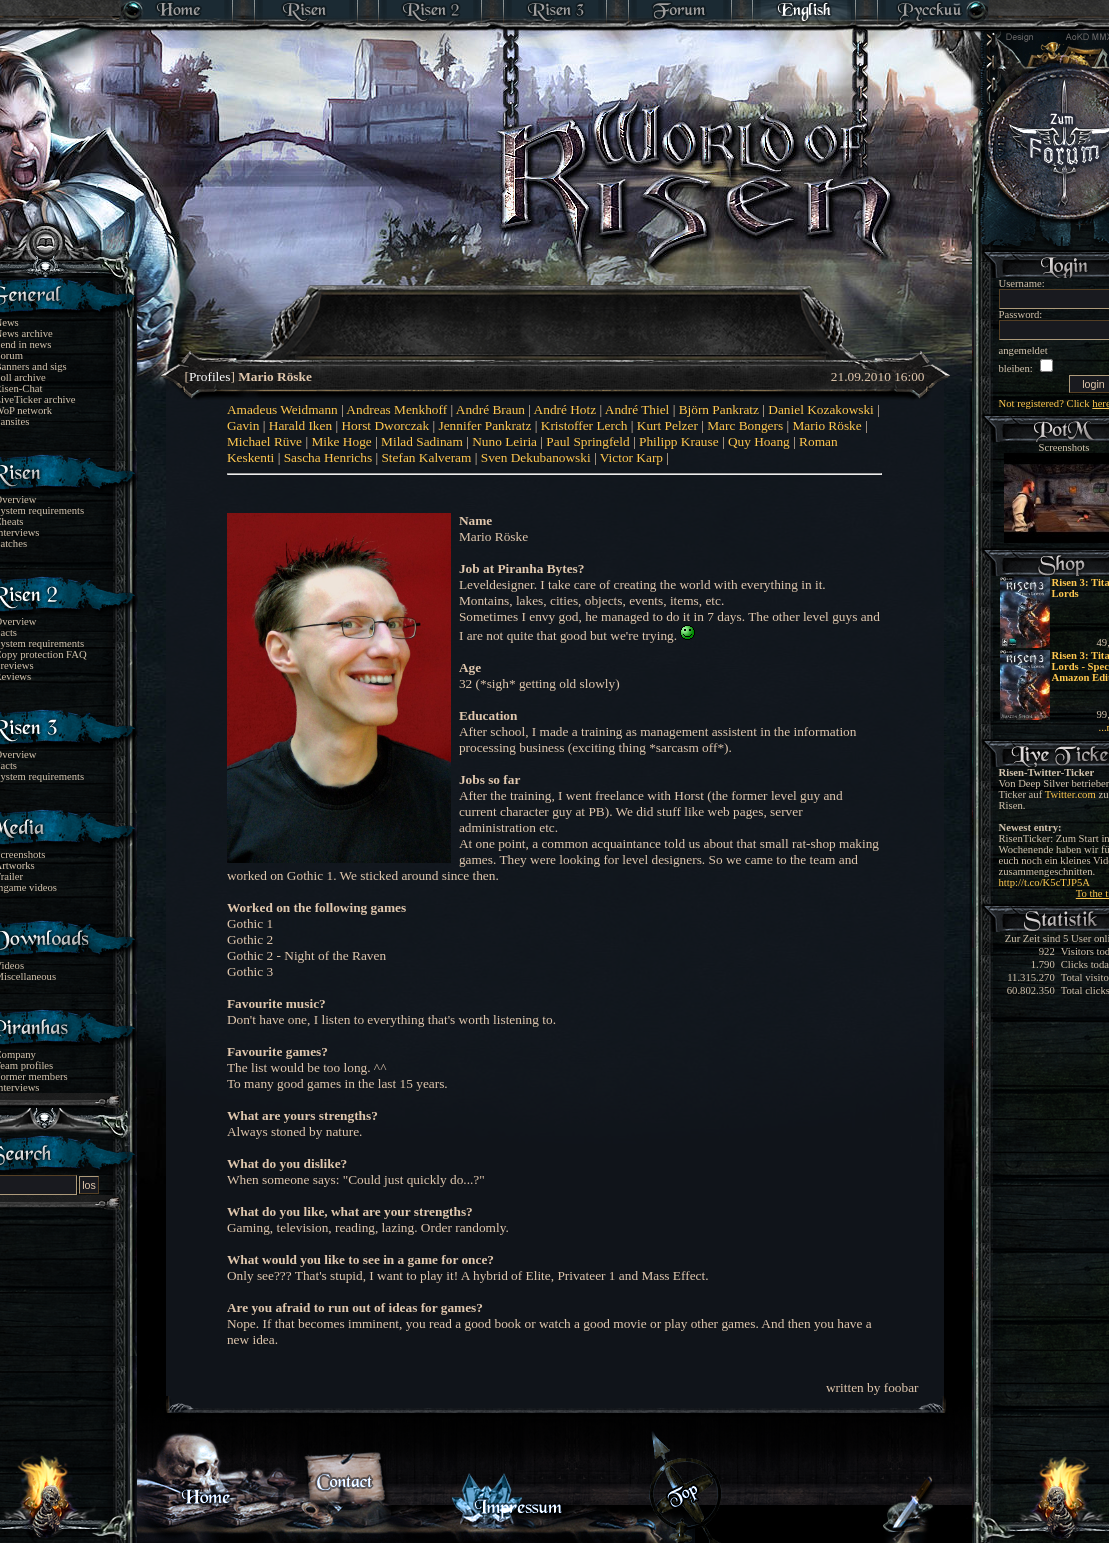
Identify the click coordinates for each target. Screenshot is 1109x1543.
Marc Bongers (745, 425)
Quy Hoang (759, 441)
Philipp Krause (679, 441)
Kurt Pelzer (667, 425)
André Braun (490, 409)
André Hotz (565, 409)
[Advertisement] (556, 310)
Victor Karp (631, 457)
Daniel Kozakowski (821, 409)
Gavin (243, 425)
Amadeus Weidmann (282, 409)
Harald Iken (300, 425)
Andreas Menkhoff (396, 409)
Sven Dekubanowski (536, 457)
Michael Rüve (264, 441)
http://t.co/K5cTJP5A (1044, 882)
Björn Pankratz (719, 409)
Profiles (209, 376)
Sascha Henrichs (328, 457)
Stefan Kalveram (426, 457)
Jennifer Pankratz (485, 425)
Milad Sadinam (422, 441)
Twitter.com (1070, 794)
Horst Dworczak (385, 425)
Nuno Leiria (504, 441)
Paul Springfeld (587, 441)
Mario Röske (826, 425)
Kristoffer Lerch (584, 425)
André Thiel (637, 409)
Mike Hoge (341, 441)
